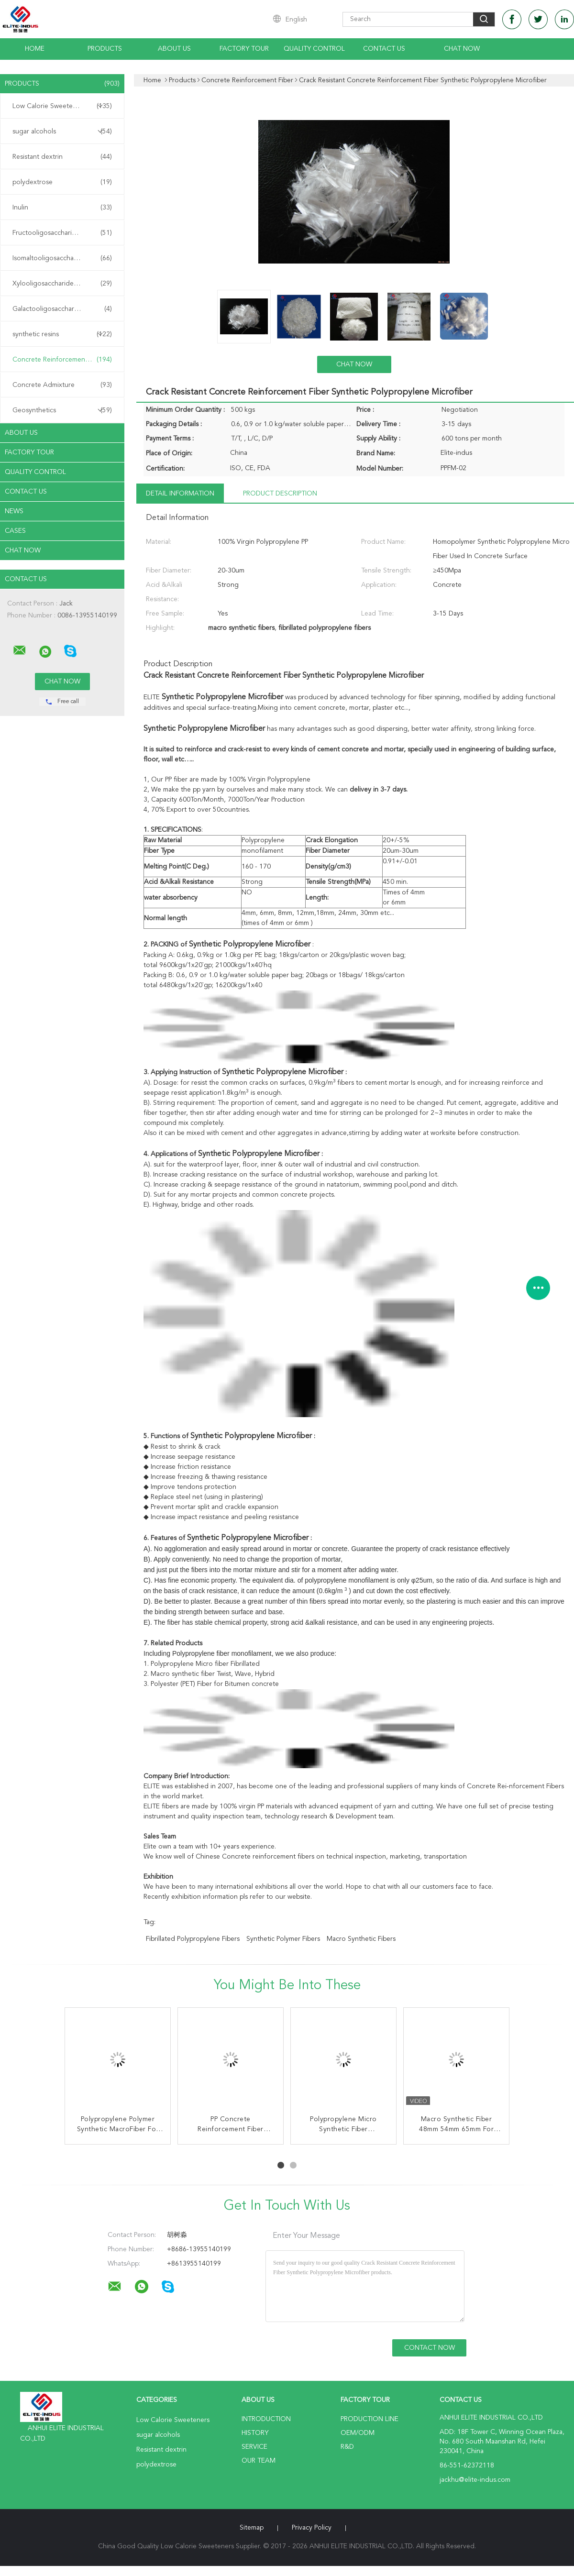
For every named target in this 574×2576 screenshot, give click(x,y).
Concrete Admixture (62, 385)
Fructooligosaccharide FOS (62, 233)
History (255, 2433)
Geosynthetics (62, 410)
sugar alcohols (62, 131)
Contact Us (384, 48)
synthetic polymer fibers (283, 1939)
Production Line (369, 2419)
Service (254, 2447)
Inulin (62, 207)
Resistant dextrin (62, 157)
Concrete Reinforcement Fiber (62, 359)
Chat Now (462, 48)
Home (34, 48)
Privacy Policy (311, 2527)
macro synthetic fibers (361, 1939)
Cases (15, 531)
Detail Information (180, 493)
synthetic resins (62, 334)
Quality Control (314, 48)
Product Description (280, 493)
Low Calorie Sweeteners (62, 106)
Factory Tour (244, 48)
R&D (347, 2447)
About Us (174, 48)
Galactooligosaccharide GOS (62, 309)
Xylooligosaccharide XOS (62, 283)
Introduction (266, 2419)
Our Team (259, 2460)
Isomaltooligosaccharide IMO (62, 258)
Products (105, 48)
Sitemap (252, 2527)
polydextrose (62, 182)
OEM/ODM (358, 2433)
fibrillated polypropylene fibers (193, 1939)
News (14, 511)
